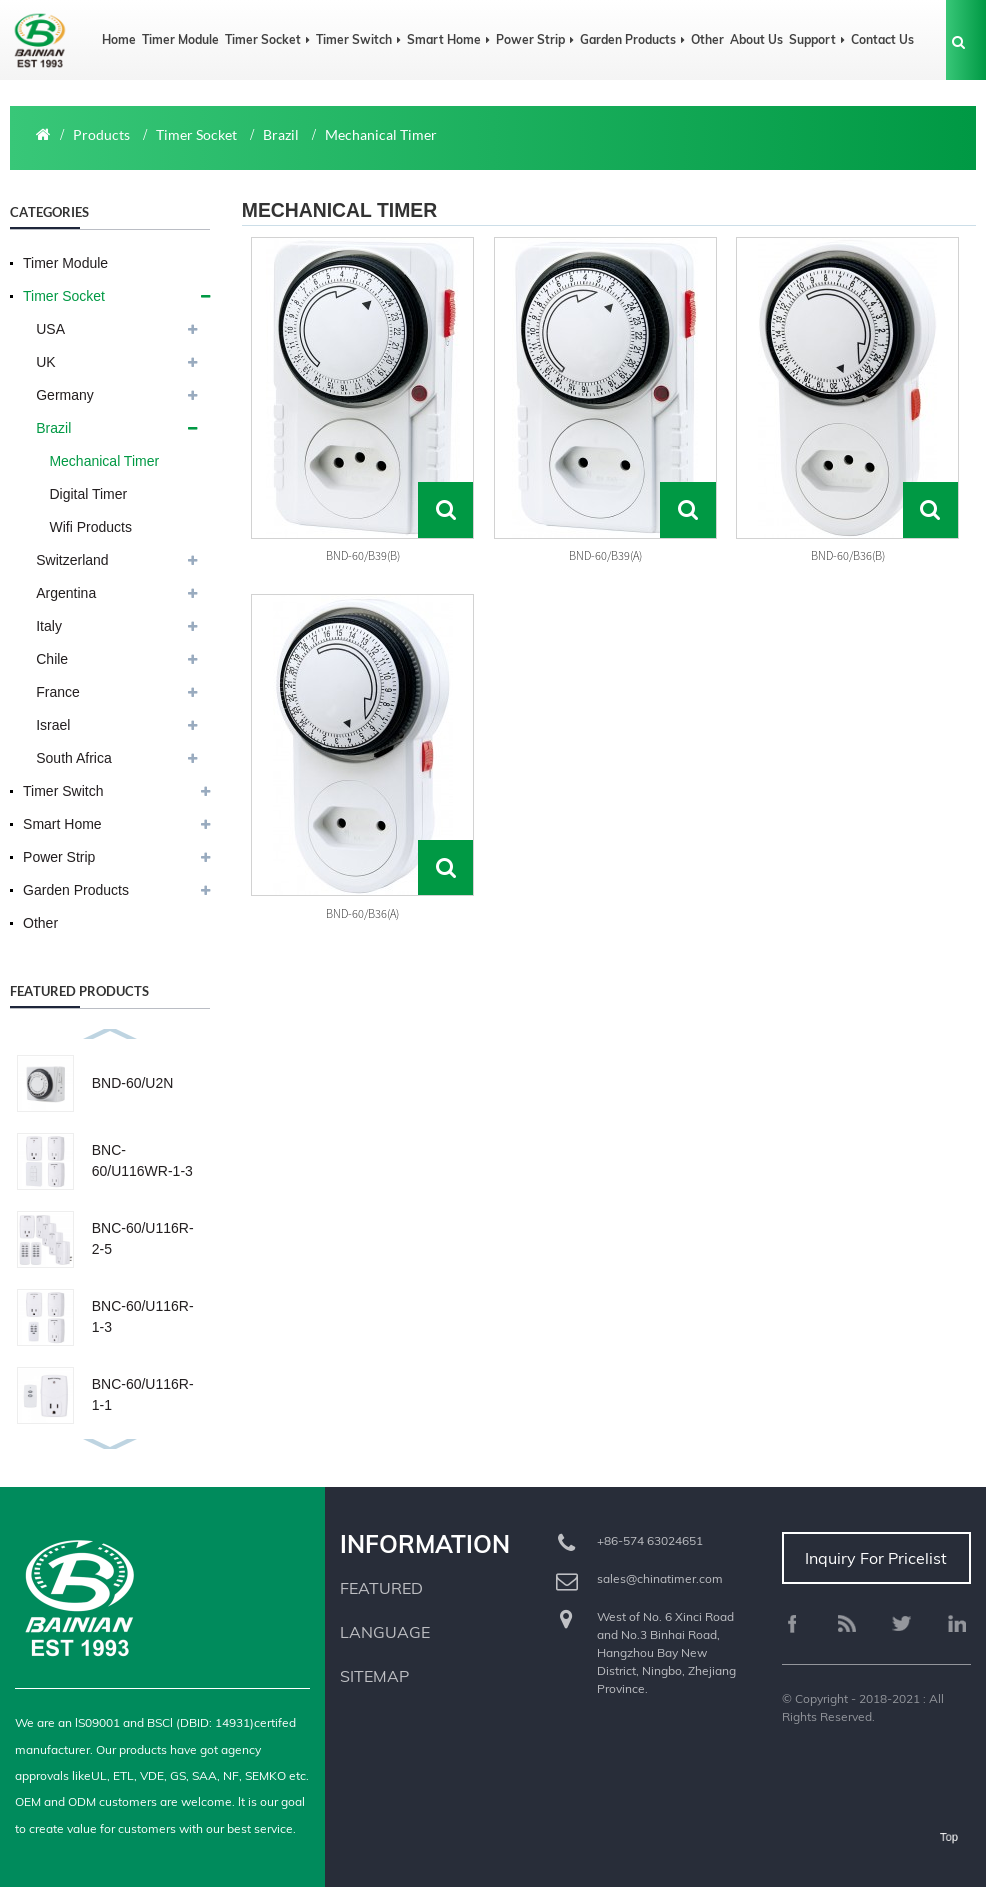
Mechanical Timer (381, 134)
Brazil (281, 134)
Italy (49, 626)
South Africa (74, 758)
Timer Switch (358, 39)
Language (385, 1632)
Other (707, 39)
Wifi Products (90, 527)
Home (119, 39)
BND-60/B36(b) (848, 555)
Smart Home (448, 39)
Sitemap (374, 1676)
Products (101, 134)
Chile (52, 659)
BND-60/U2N (133, 1083)
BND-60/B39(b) (363, 555)
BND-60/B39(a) (605, 555)
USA (50, 329)
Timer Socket (267, 39)
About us (756, 39)
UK (45, 362)
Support (817, 39)
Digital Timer (88, 494)
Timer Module (180, 39)
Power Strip (535, 39)
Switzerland (72, 560)
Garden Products (632, 39)
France (58, 692)
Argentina (66, 593)
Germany (65, 395)
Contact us (882, 39)
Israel (53, 725)
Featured (381, 1588)
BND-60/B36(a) (362, 913)
